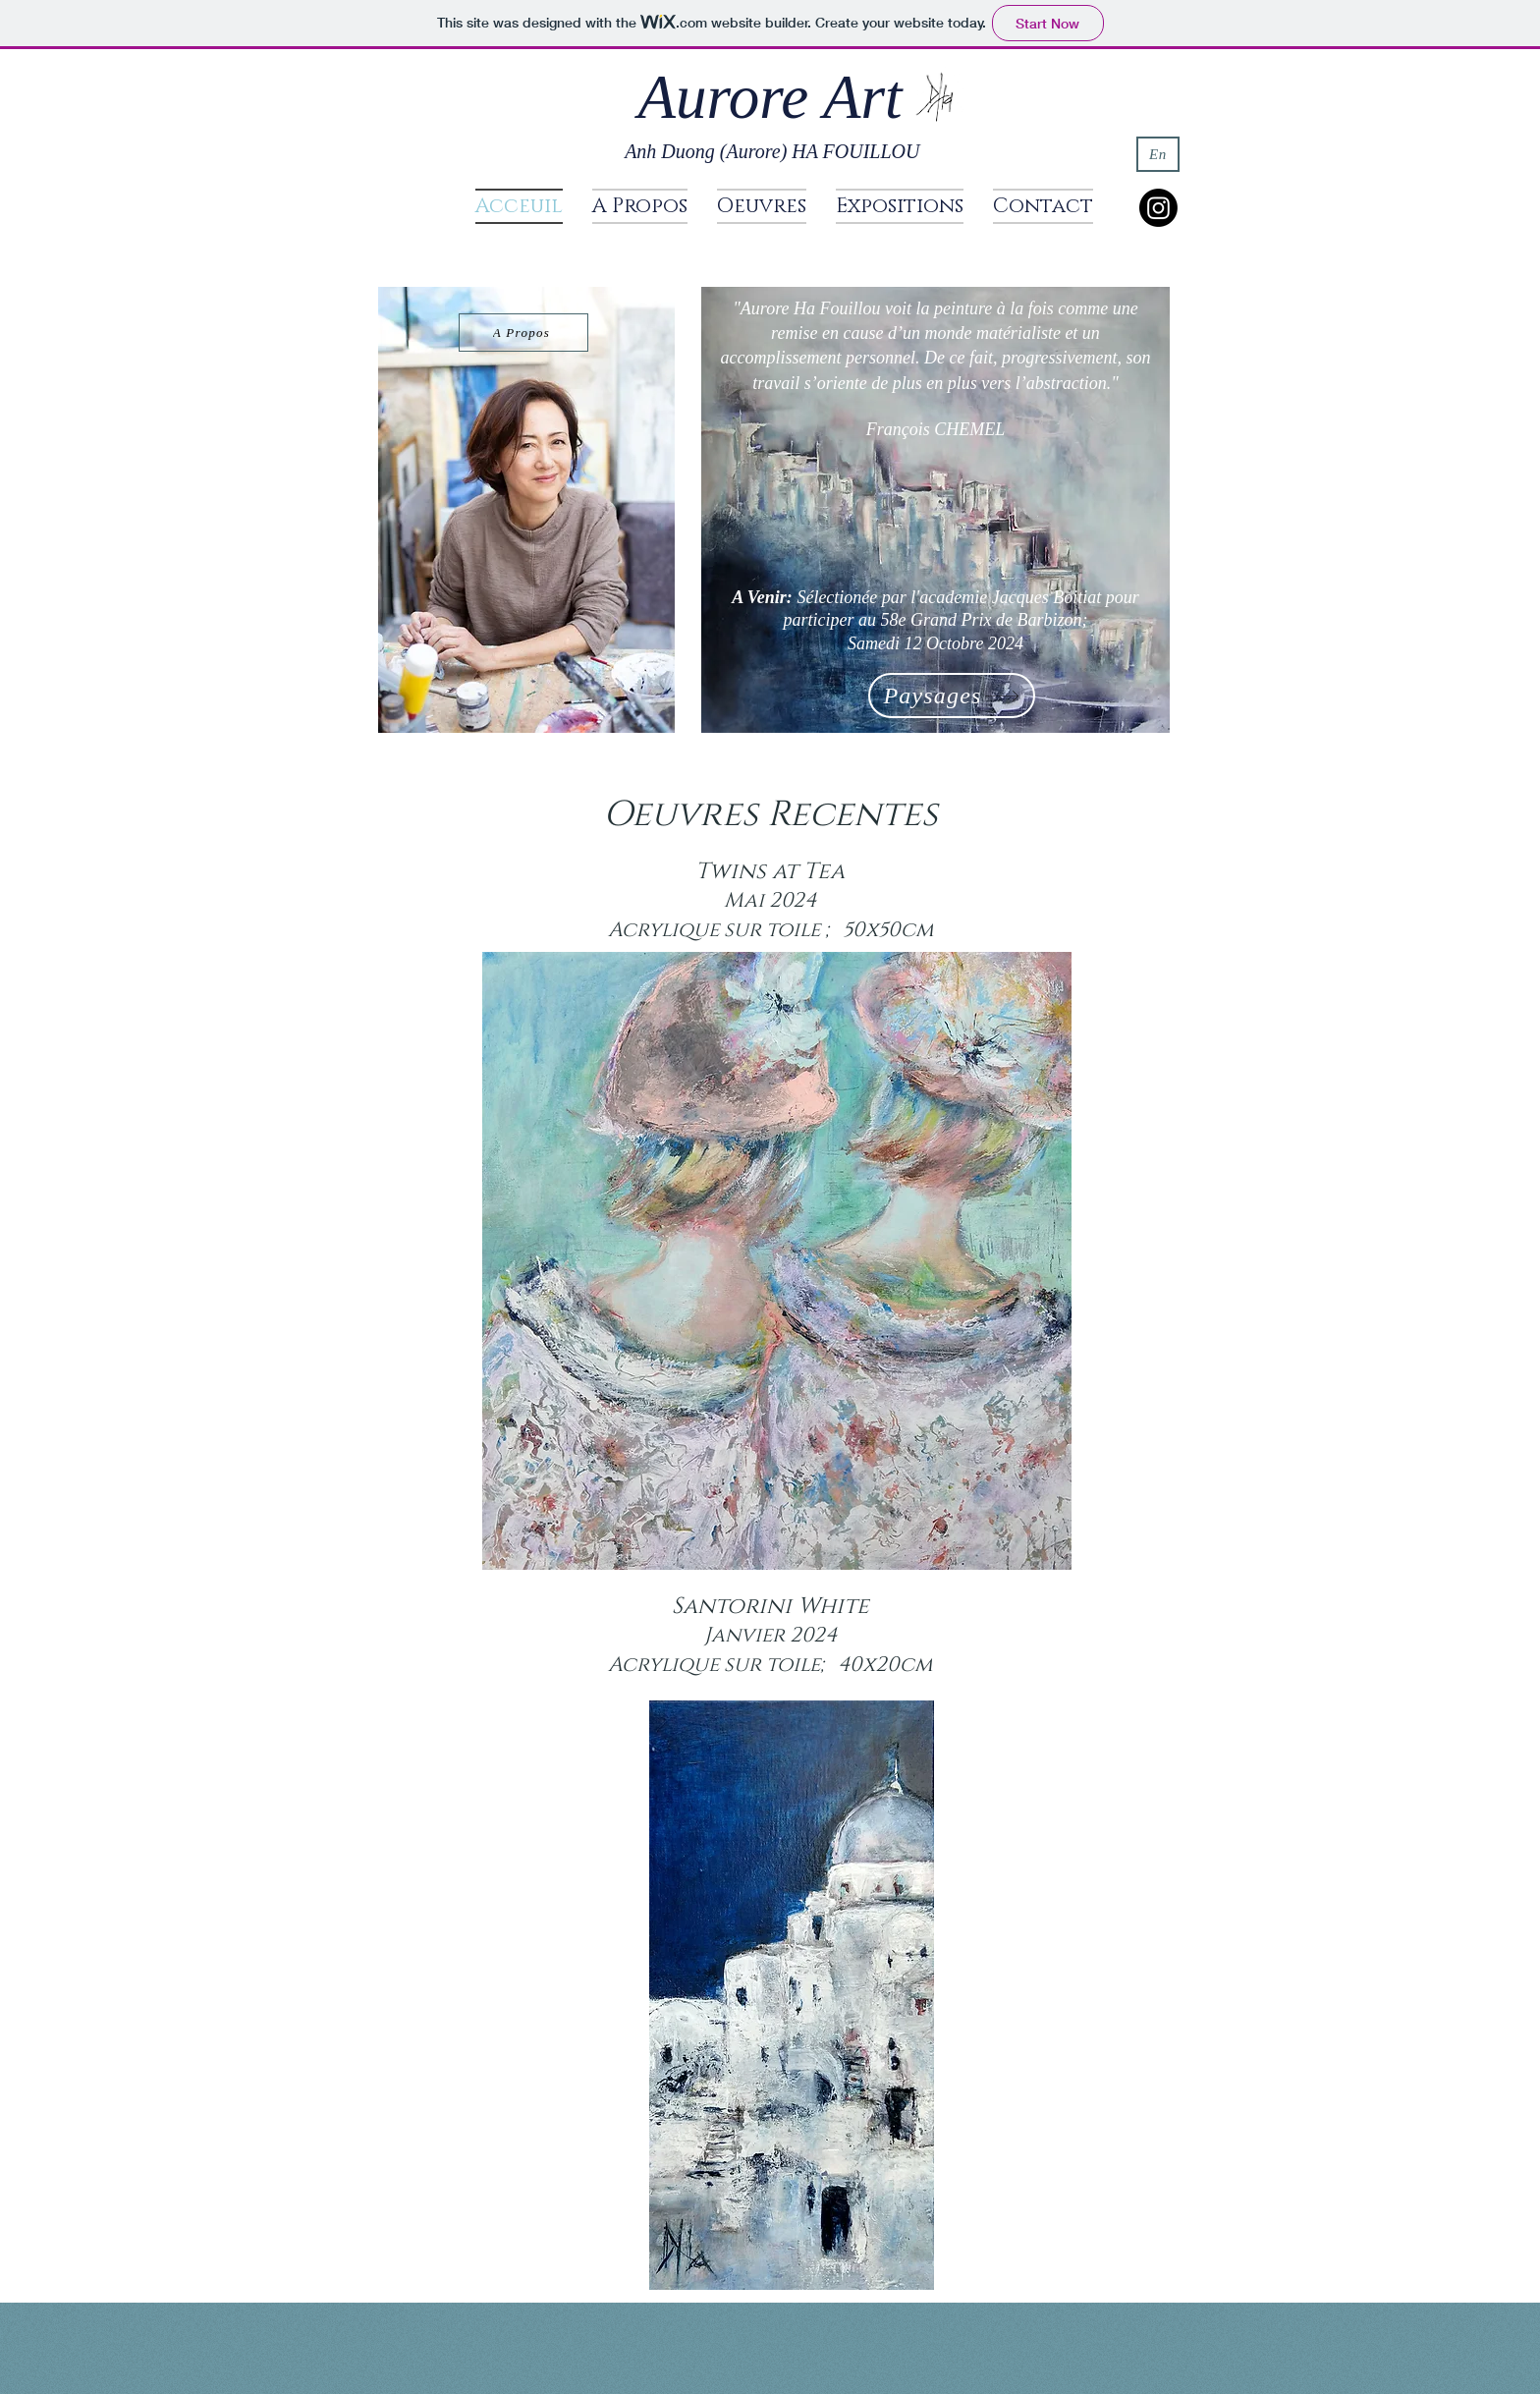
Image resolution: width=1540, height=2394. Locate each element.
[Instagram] (1158, 208)
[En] (1158, 154)
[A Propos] (523, 332)
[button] (761, 206)
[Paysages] (951, 695)
